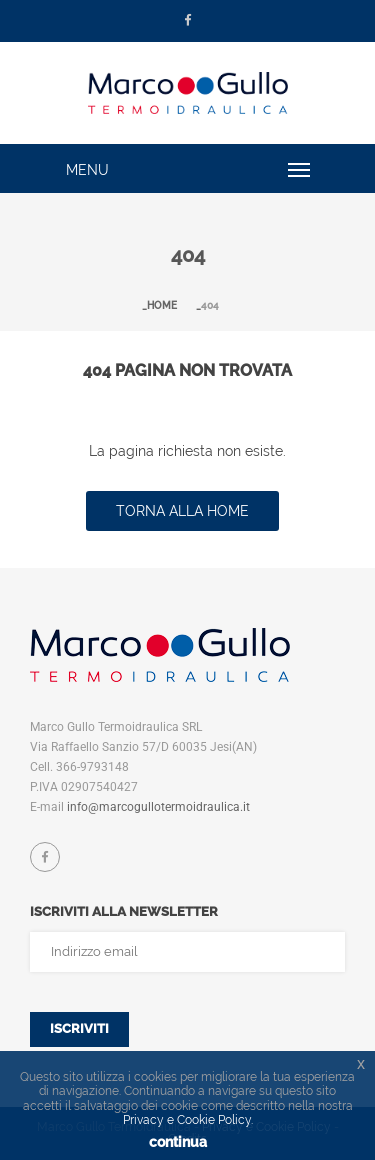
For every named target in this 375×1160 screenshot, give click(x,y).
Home (162, 305)
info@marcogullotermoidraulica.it (158, 807)
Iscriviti (79, 1028)
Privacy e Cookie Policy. (188, 1120)
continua (178, 1142)
